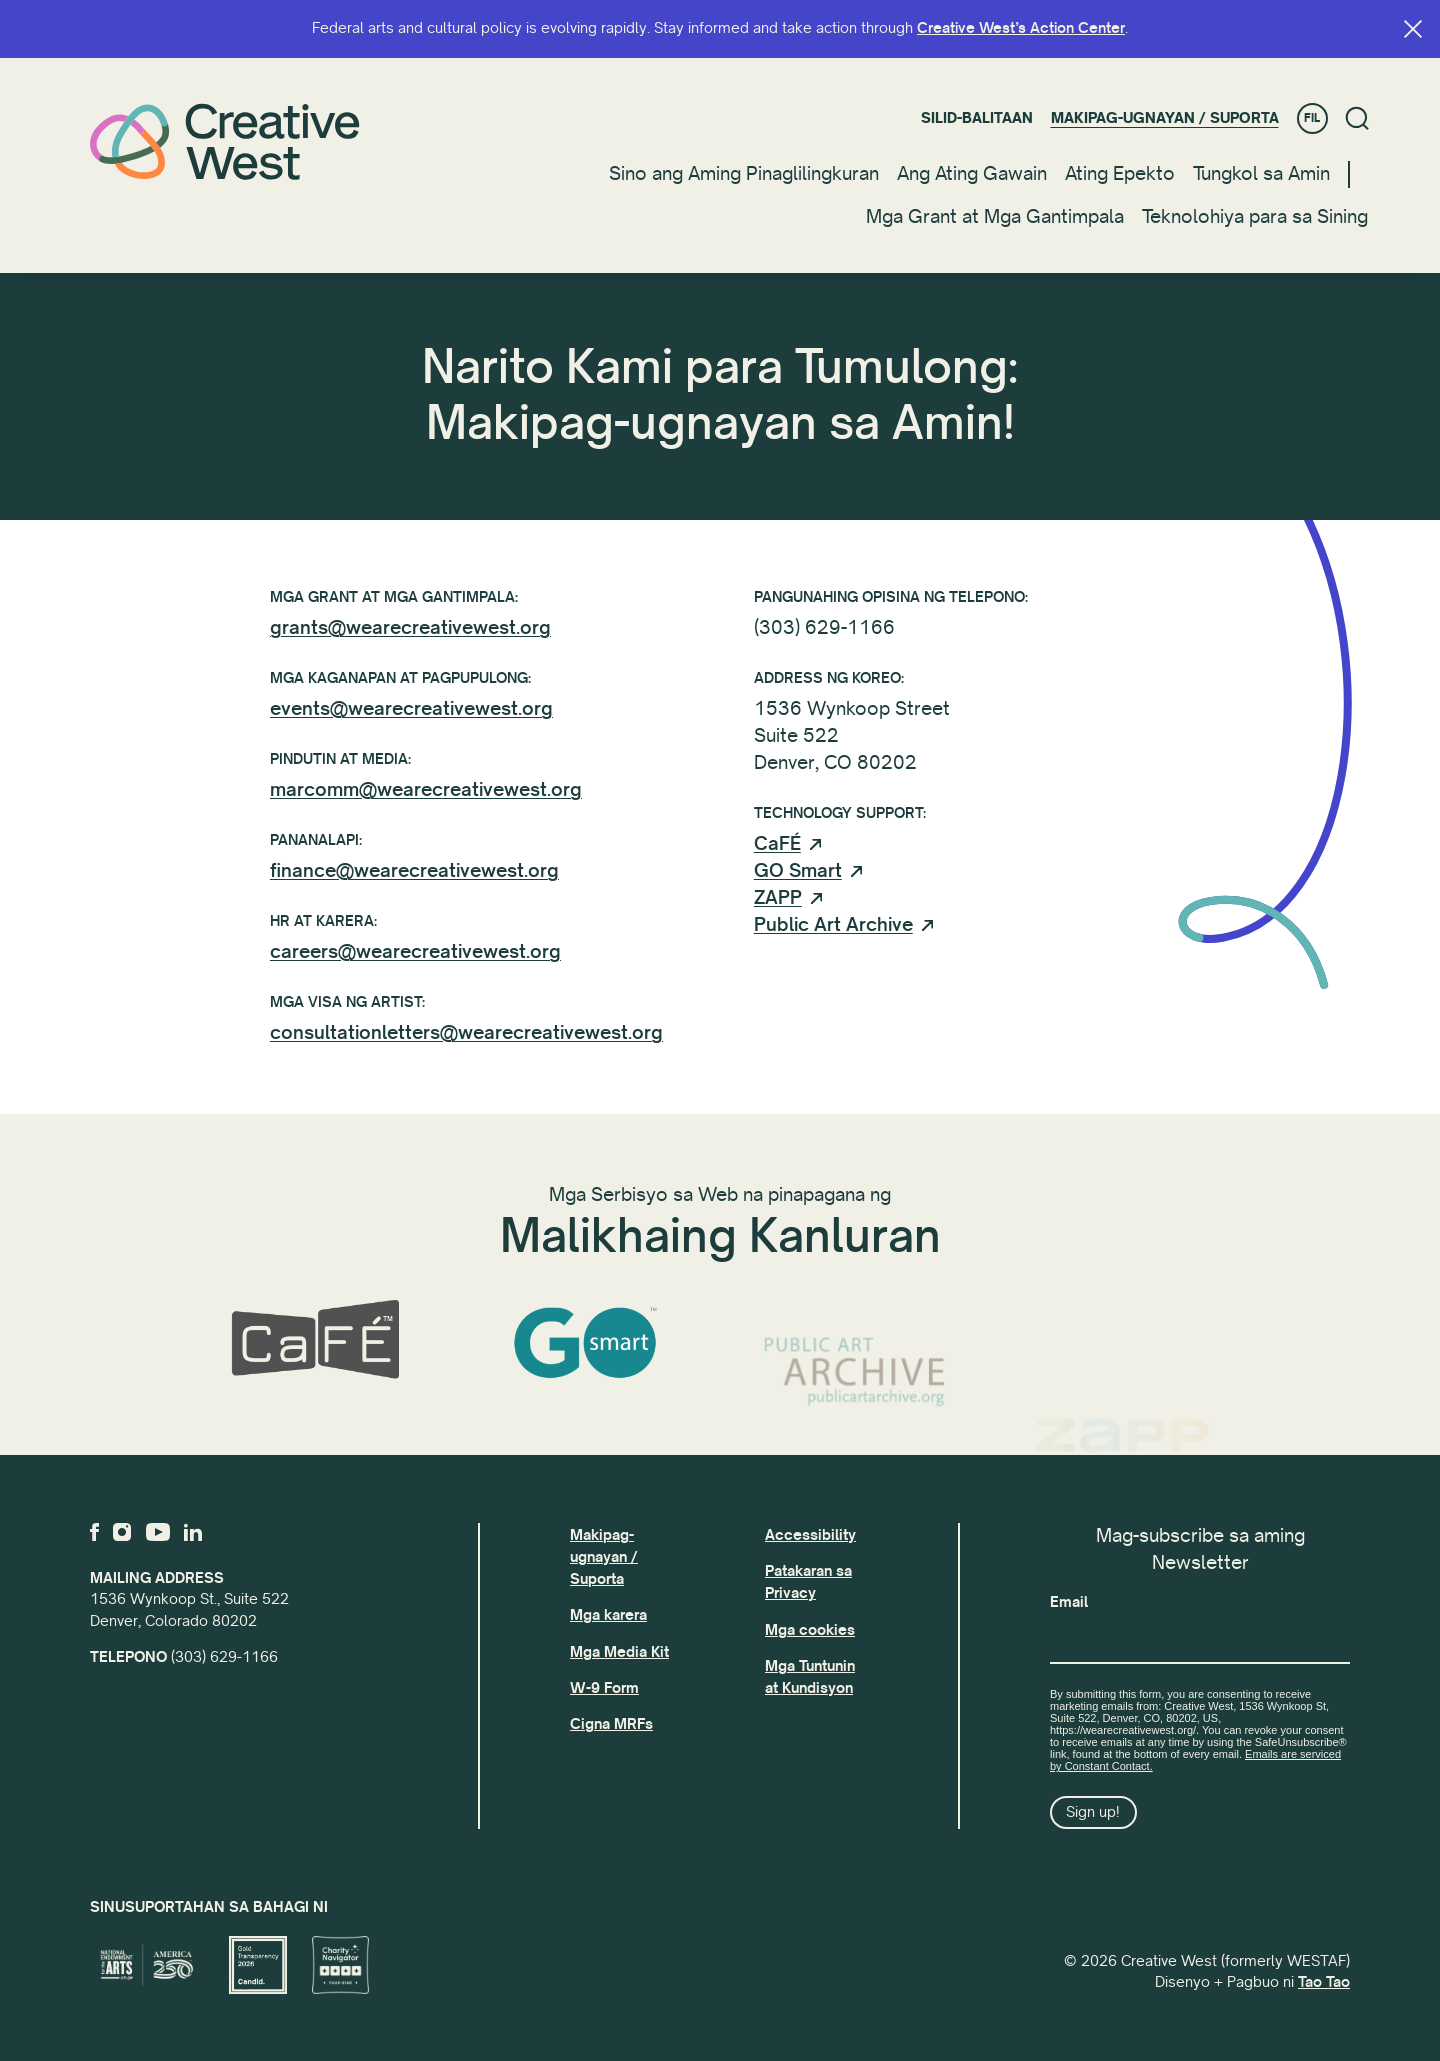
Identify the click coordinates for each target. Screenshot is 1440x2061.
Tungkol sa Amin (1261, 174)
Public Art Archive (833, 937)
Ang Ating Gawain (972, 174)
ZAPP (778, 910)
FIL (1312, 118)
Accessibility (810, 1535)
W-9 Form (604, 1688)
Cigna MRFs (611, 1724)
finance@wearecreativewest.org (414, 871)
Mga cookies (810, 1630)
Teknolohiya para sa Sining (1255, 217)
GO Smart (798, 883)
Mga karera (608, 1615)
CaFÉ (777, 856)
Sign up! (1093, 1812)
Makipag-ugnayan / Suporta (1165, 118)
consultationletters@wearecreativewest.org (466, 1033)
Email (1069, 1602)
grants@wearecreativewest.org (410, 628)
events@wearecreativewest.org (411, 709)
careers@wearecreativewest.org (415, 952)
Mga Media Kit (619, 1652)
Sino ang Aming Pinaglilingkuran (744, 174)
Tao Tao (1324, 1982)
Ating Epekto (1120, 174)
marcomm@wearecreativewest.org (426, 790)
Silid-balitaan (977, 118)
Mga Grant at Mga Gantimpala (995, 217)
